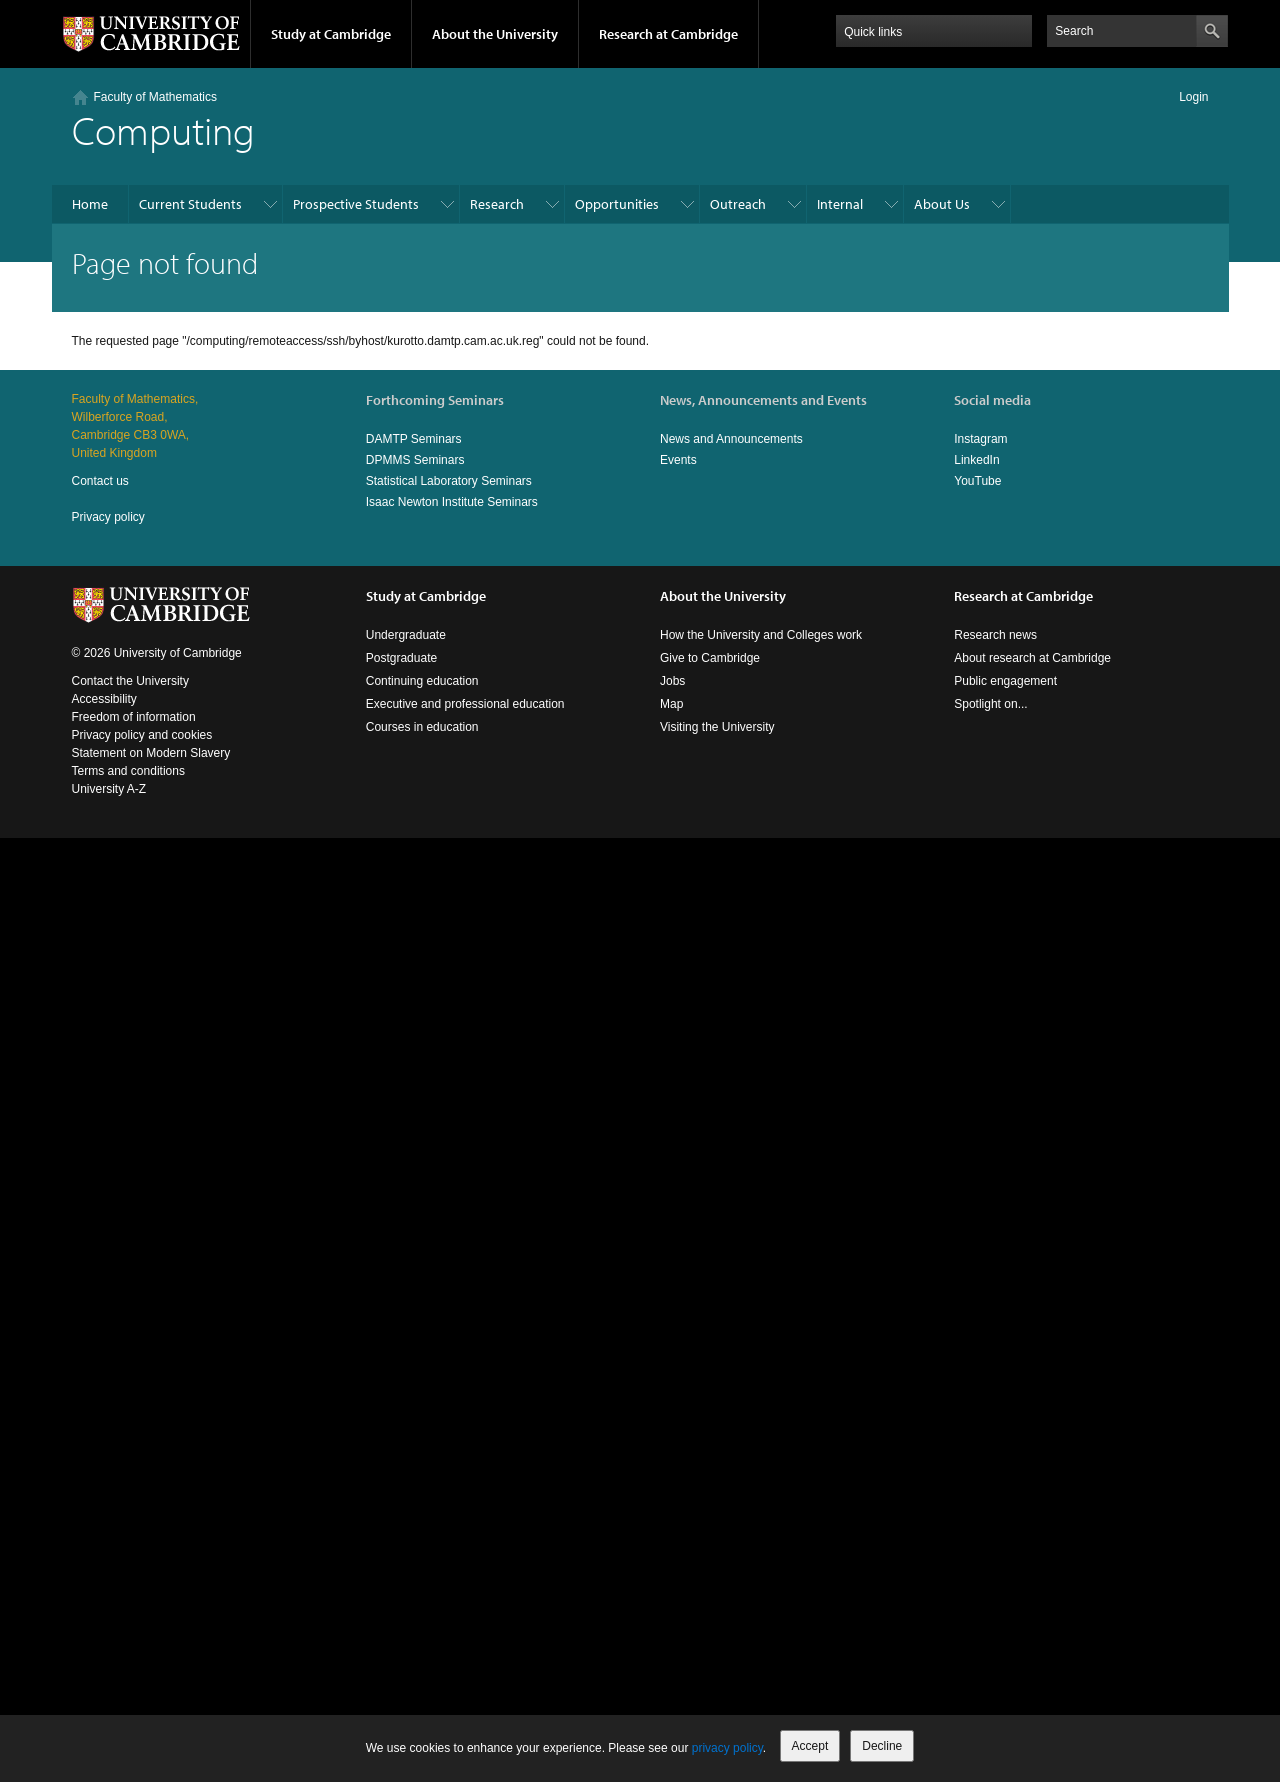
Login (1193, 97)
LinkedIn (976, 460)
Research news (995, 635)
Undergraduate (406, 635)
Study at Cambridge (331, 34)
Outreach (738, 204)
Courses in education (422, 727)
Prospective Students (356, 204)
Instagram (980, 439)
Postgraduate (401, 658)
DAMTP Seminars (414, 439)
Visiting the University (717, 727)
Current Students (190, 204)
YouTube (977, 481)
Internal (840, 204)
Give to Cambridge (710, 658)
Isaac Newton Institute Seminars (452, 502)
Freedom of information (134, 717)
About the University (495, 34)
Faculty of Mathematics (155, 97)
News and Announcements (731, 439)
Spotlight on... (990, 704)
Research (497, 204)
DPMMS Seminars (415, 460)
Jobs (672, 681)
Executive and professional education (465, 704)
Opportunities (617, 204)
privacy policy (727, 1748)
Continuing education (422, 681)
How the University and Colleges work (761, 635)
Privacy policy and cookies (142, 735)
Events (678, 460)
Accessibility (104, 699)
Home (90, 204)
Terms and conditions (128, 771)
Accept (810, 1746)
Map (671, 704)
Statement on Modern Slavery (151, 753)
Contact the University (130, 681)
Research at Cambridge (668, 34)
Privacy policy (108, 517)
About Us (942, 204)
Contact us (100, 481)
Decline (882, 1746)
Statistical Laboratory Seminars (449, 481)
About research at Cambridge (1032, 658)
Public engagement (1005, 681)
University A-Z (109, 789)
